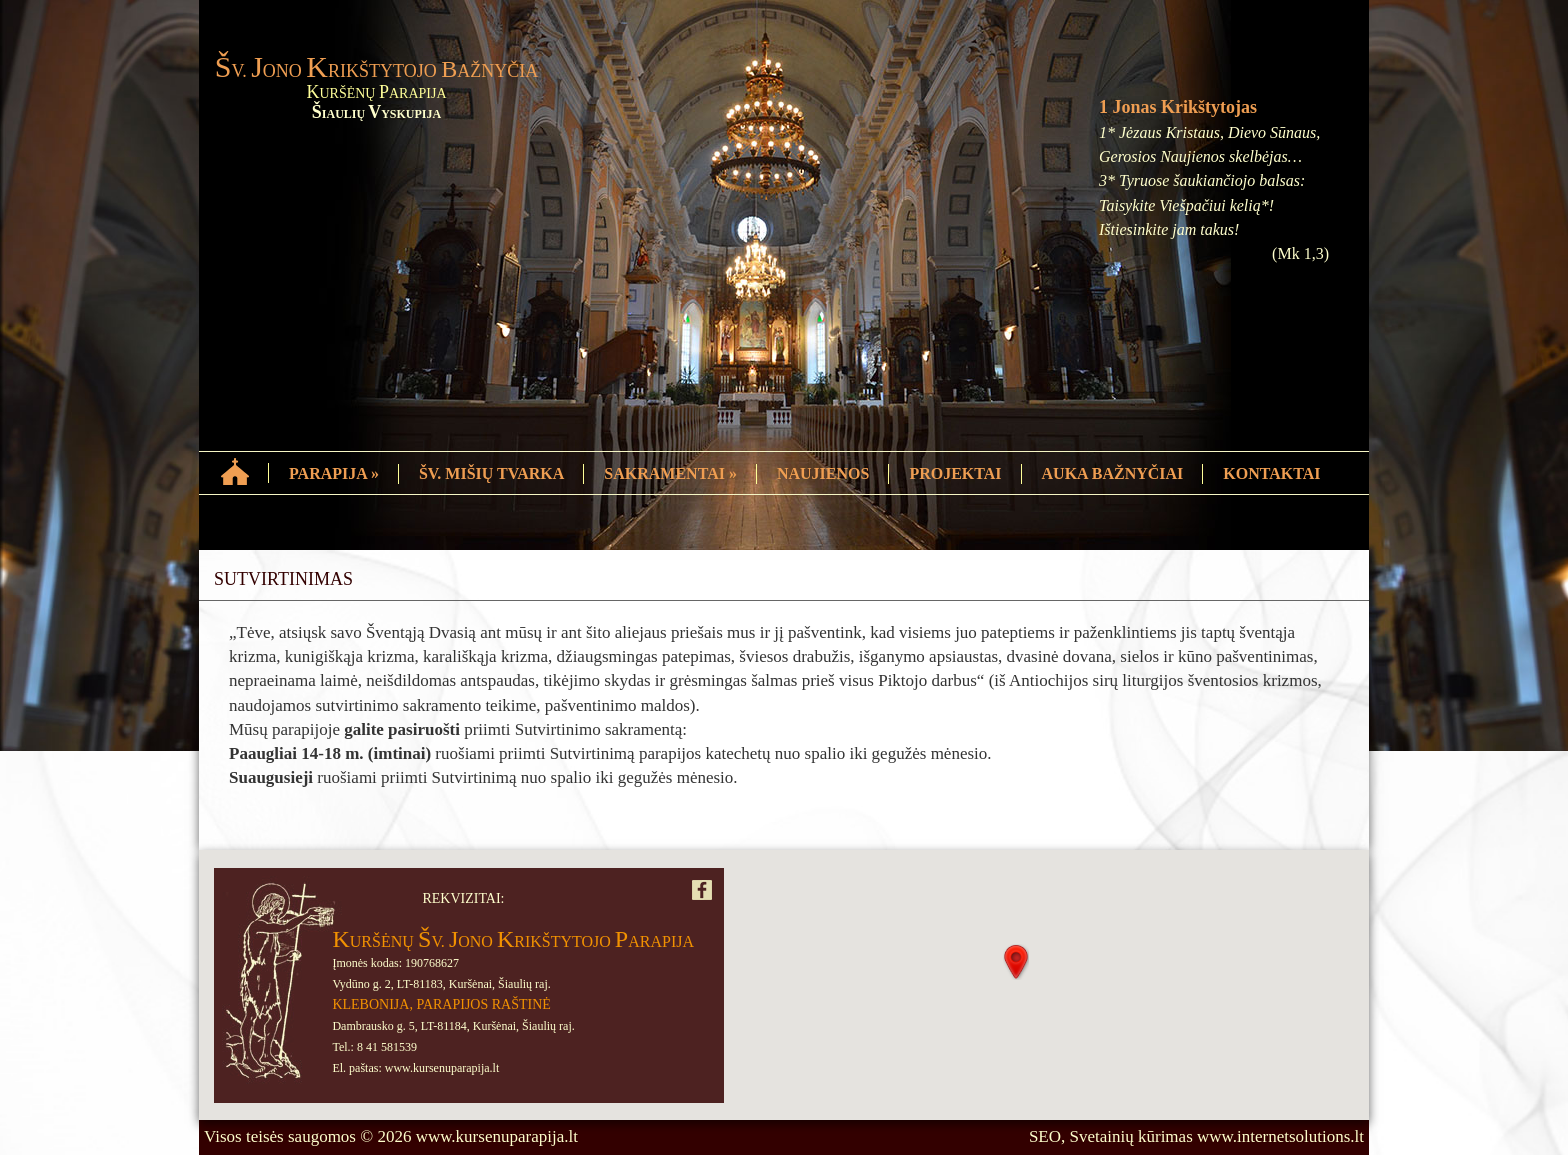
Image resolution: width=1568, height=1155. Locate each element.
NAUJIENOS (823, 473)
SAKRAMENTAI (670, 473)
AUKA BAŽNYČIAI (1113, 473)
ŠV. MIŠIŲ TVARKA (491, 473)
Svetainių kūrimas (1131, 1136)
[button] (1016, 962)
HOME (236, 470)
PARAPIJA (334, 473)
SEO (1045, 1136)
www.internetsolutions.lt (1280, 1136)
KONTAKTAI (1271, 473)
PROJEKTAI (955, 473)
